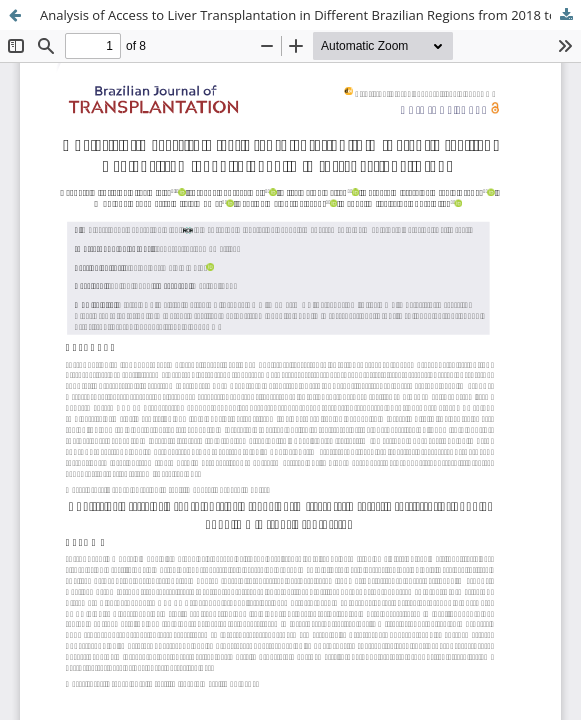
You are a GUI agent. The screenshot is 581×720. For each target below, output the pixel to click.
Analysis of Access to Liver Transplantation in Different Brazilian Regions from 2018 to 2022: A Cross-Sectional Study (310, 15)
